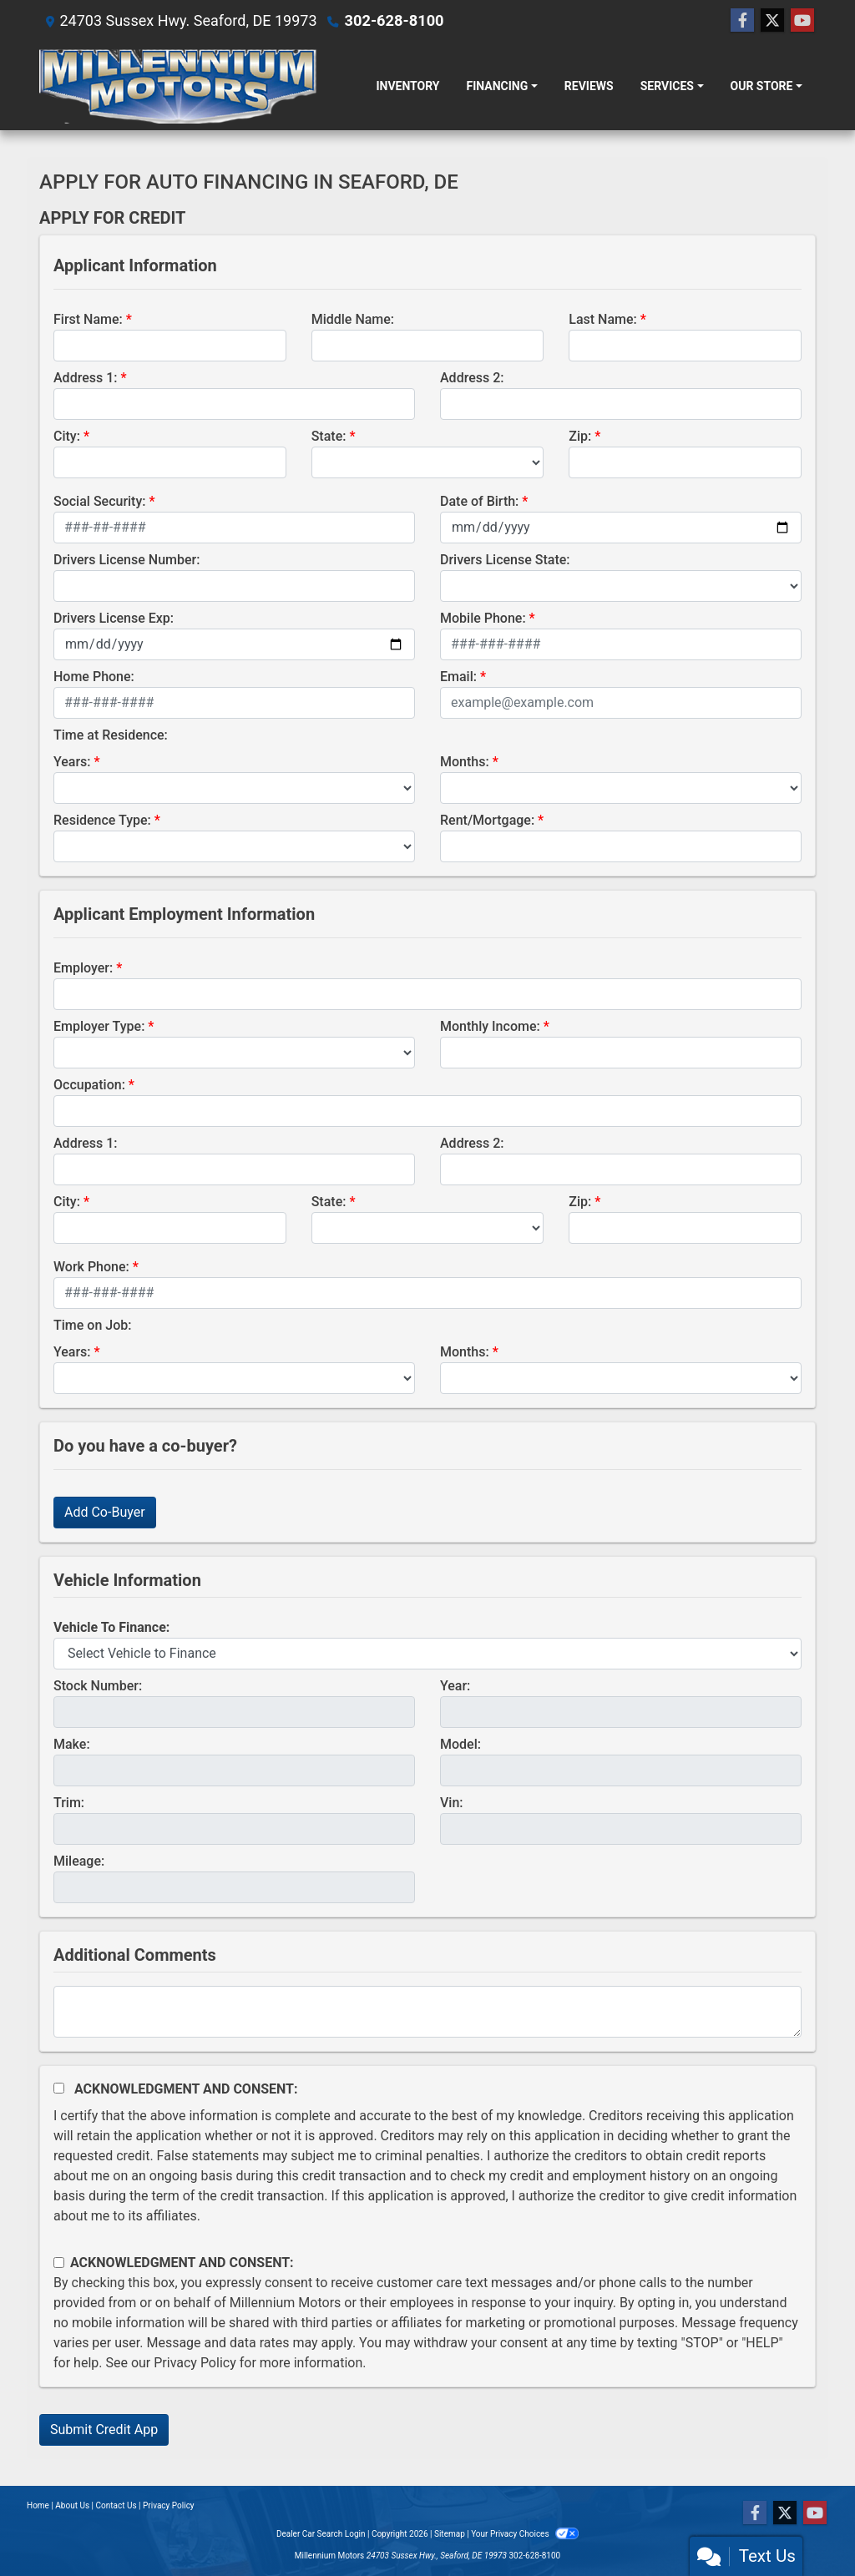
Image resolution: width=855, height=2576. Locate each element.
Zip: (580, 436)
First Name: (88, 319)
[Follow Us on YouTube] (802, 20)
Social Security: (99, 501)
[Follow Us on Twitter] (772, 20)
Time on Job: (92, 1325)
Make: (71, 1744)
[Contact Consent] (58, 2262)
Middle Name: (352, 319)
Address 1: (85, 378)
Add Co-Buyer (104, 1512)
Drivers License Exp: (113, 618)
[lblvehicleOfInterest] (427, 1653)
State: (329, 436)
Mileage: (78, 1861)
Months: (464, 762)
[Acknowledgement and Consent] (58, 2088)
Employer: (83, 968)
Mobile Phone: (483, 618)
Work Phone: (91, 1267)
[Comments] (427, 2012)
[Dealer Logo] (178, 86)
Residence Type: (102, 820)
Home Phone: (93, 676)
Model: (460, 1744)
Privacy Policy (195, 2363)
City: (66, 436)
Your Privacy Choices (525, 2533)
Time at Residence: (110, 735)
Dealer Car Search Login (321, 2533)
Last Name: (603, 319)
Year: (455, 1686)
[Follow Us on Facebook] (742, 20)
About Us (72, 2505)
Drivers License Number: (126, 560)
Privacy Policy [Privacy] (169, 2505)
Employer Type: (98, 1026)
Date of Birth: (479, 501)
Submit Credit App (104, 2429)
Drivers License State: (505, 560)
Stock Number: (97, 1686)
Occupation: (89, 1085)
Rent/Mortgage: (487, 820)
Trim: (68, 1803)
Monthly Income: (490, 1026)
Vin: (451, 1803)
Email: (458, 676)
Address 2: (471, 378)
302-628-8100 (394, 20)
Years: (72, 762)
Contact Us (116, 2505)
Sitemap (449, 2533)
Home (38, 2505)
